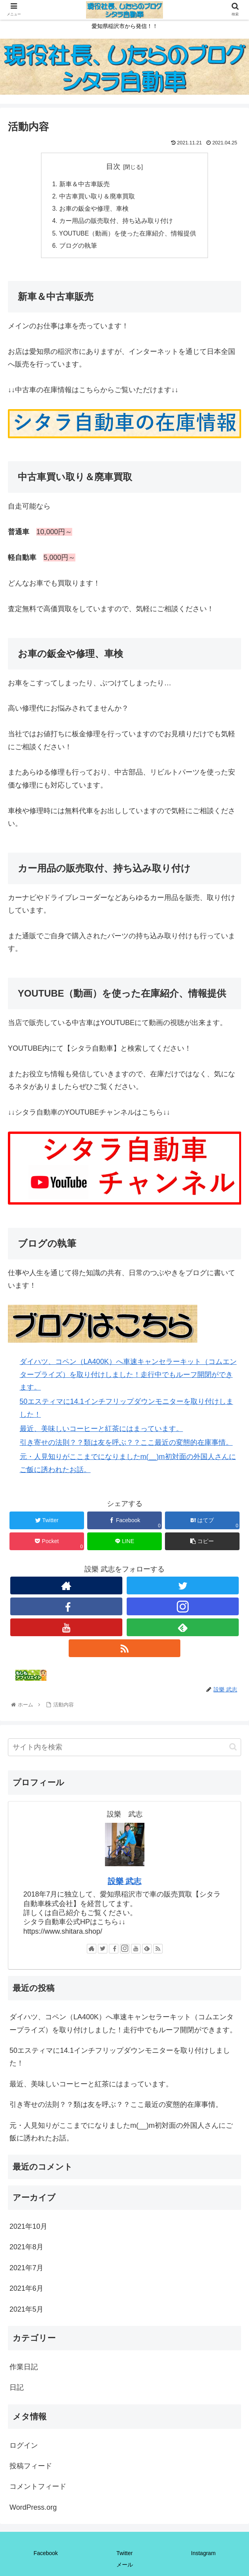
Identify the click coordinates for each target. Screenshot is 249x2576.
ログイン (23, 2448)
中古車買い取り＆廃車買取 (96, 197)
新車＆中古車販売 (83, 184)
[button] (233, 1749)
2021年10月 (28, 2229)
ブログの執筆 (77, 248)
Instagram (203, 2556)
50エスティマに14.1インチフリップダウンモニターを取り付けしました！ (119, 2059)
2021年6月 (26, 2291)
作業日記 (23, 2370)
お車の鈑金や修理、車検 (93, 209)
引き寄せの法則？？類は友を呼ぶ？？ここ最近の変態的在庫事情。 (126, 1446)
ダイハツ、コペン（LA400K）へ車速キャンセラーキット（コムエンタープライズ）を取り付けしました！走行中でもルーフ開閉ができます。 (128, 1377)
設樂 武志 (125, 1884)
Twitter (124, 2556)
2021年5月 (26, 2312)
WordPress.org (33, 2510)
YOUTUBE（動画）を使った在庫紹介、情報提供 (127, 235)
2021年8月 (26, 2250)
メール (124, 2567)
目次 (113, 166)
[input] (124, 1750)
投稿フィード (30, 2469)
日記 (16, 2390)
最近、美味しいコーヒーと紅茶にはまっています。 (101, 1431)
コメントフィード (37, 2490)
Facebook (46, 2556)
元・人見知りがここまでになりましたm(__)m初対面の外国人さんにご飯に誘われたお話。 (121, 2134)
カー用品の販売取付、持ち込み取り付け (115, 222)
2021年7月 (26, 2271)
